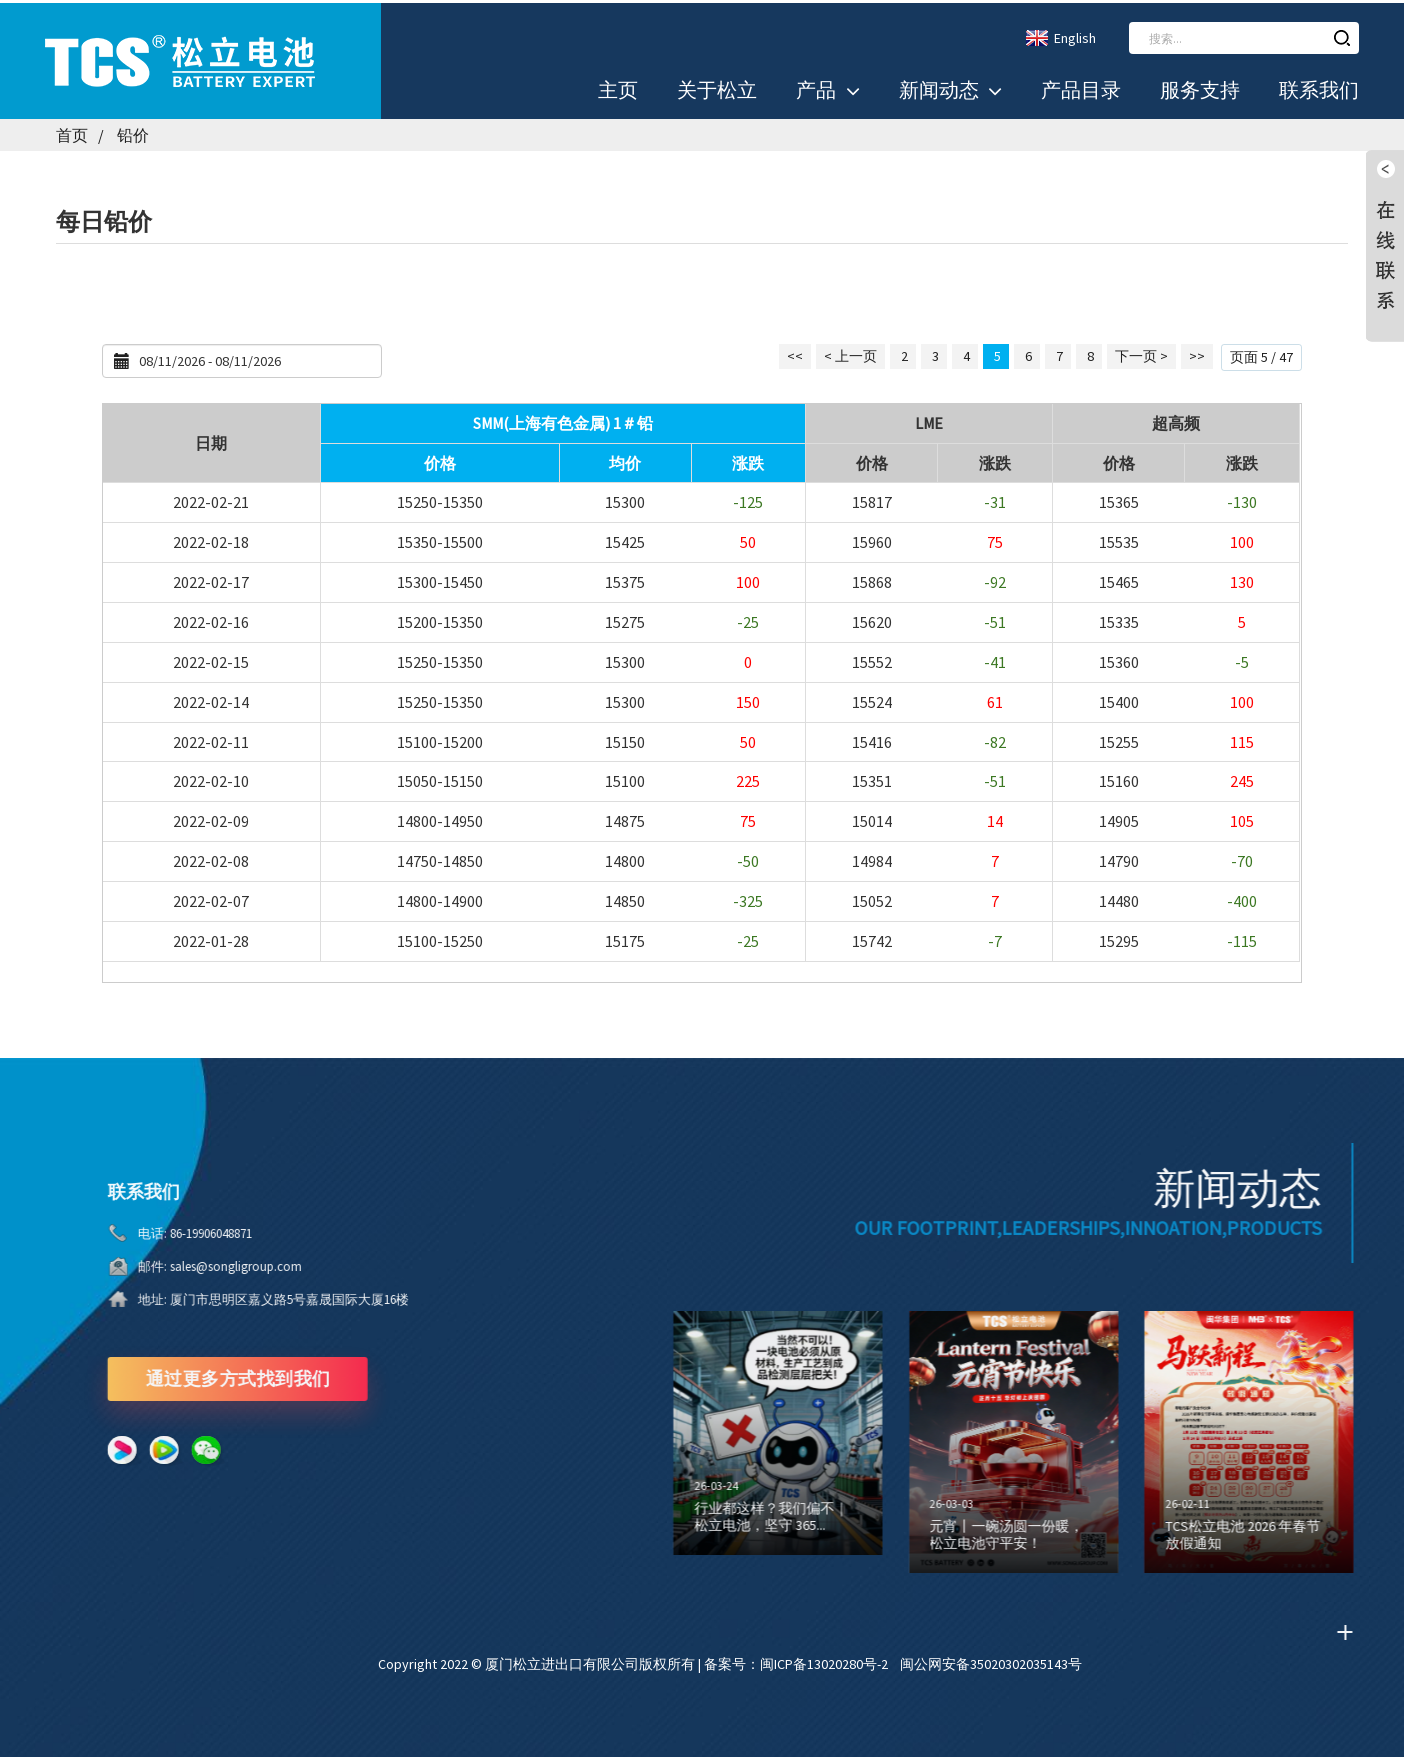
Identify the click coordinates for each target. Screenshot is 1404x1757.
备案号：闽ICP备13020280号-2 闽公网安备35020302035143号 (893, 1661)
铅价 (133, 132)
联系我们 (1319, 88)
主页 (618, 88)
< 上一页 (850, 353)
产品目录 (1081, 88)
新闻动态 (950, 88)
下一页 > (1141, 353)
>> (1197, 353)
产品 (827, 88)
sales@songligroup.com (182, 1263)
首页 (72, 132)
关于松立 (717, 88)
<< (795, 353)
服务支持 (1200, 88)
